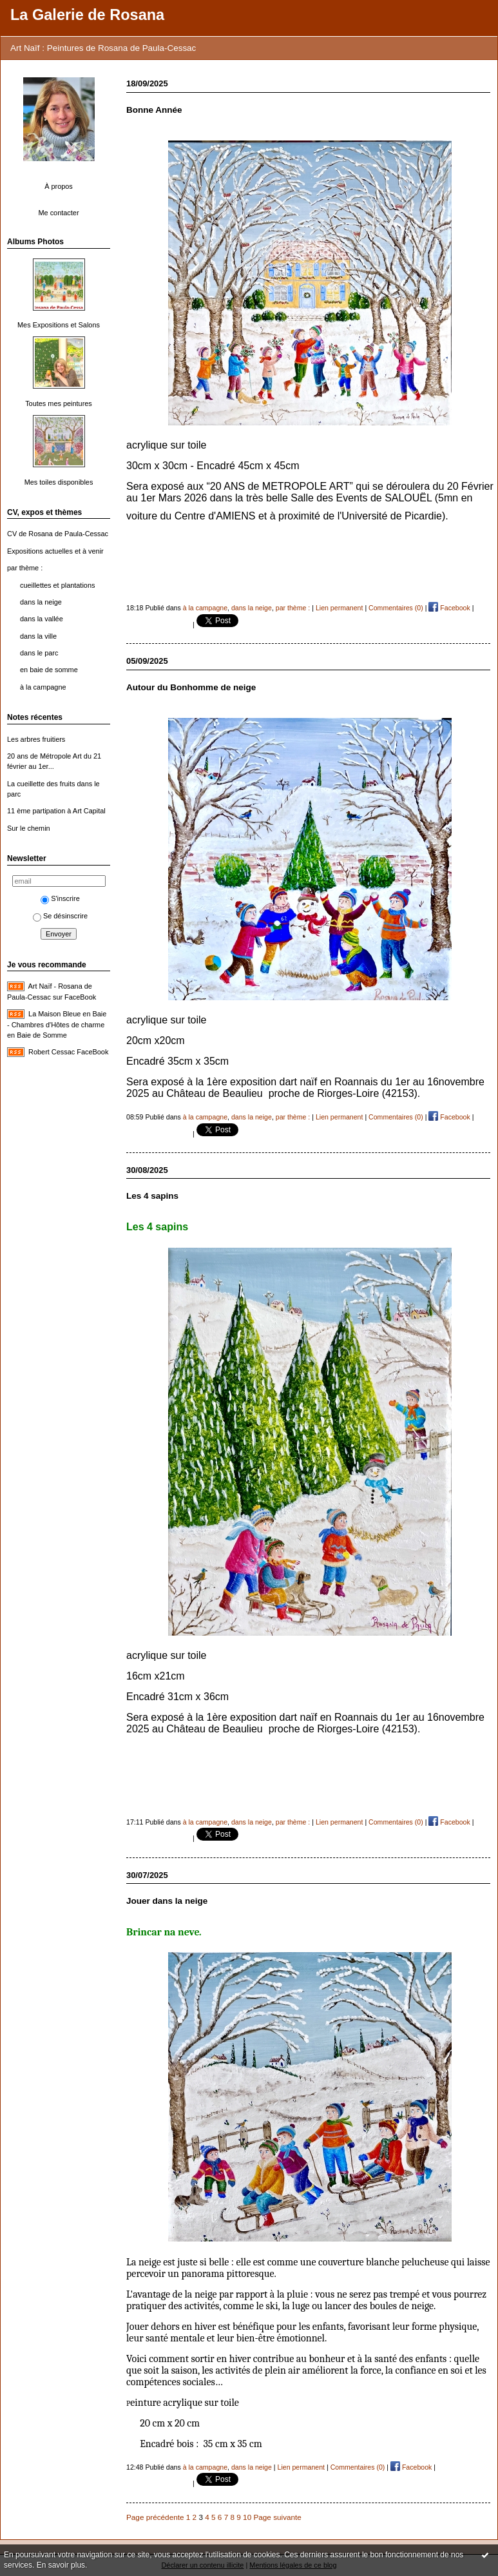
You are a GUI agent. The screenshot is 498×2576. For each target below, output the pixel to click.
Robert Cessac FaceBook (68, 1052)
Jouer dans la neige (166, 1901)
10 (247, 2517)
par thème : (25, 568)
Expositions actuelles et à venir (55, 551)
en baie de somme (49, 669)
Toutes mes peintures (58, 403)
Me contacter (58, 213)
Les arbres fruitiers (36, 739)
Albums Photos (35, 241)
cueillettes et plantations (57, 585)
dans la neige (41, 602)
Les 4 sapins (152, 1196)
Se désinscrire (60, 916)
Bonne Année (154, 110)
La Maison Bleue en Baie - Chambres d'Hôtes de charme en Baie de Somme (56, 1024)
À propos (58, 186)
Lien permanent (339, 608)
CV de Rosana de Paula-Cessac (57, 533)
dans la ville (38, 636)
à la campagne (43, 687)
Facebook (449, 608)
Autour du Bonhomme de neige (191, 687)
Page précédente (155, 2517)
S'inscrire (60, 898)
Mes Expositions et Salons (58, 325)
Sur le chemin (28, 828)
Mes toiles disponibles (58, 482)
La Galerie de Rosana (87, 14)
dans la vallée (41, 619)
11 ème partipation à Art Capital (56, 811)
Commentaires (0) (396, 608)
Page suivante (277, 2517)
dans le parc (39, 653)
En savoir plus (61, 2565)
